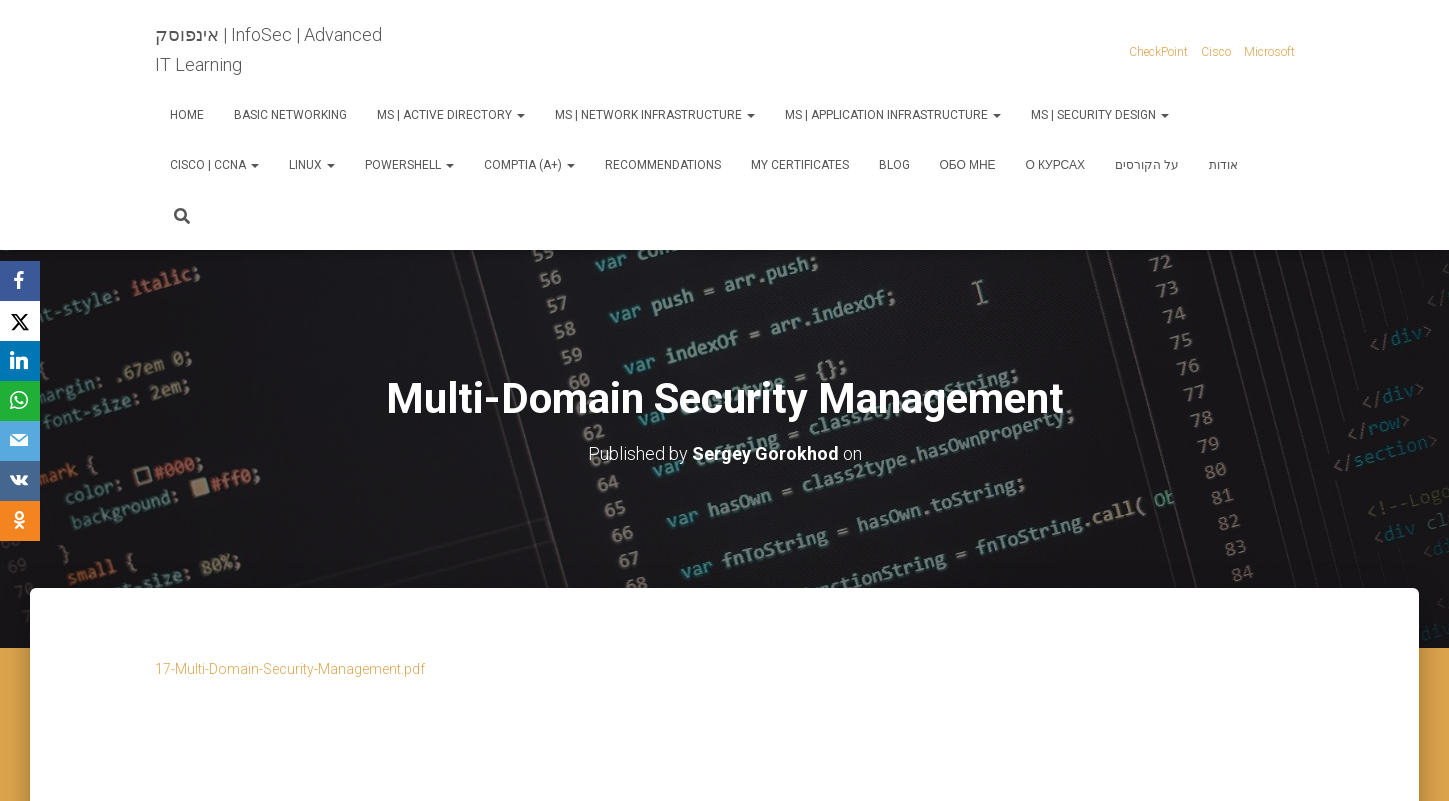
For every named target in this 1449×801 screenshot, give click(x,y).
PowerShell (409, 165)
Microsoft (1269, 52)
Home (187, 115)
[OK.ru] (20, 521)
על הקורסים (1147, 165)
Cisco (1216, 52)
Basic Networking (290, 115)
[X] (20, 321)
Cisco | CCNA (214, 165)
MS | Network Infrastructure (655, 115)
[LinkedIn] (20, 361)
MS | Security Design (1100, 115)
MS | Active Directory (451, 115)
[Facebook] (20, 281)
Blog (894, 165)
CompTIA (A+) (529, 165)
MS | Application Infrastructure (893, 115)
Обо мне (968, 165)
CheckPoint (1158, 52)
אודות (1223, 165)
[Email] (20, 441)
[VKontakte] (20, 481)
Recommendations (663, 165)
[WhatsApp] (20, 401)
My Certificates (800, 165)
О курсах (1055, 165)
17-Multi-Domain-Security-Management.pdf (290, 669)
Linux (312, 165)
